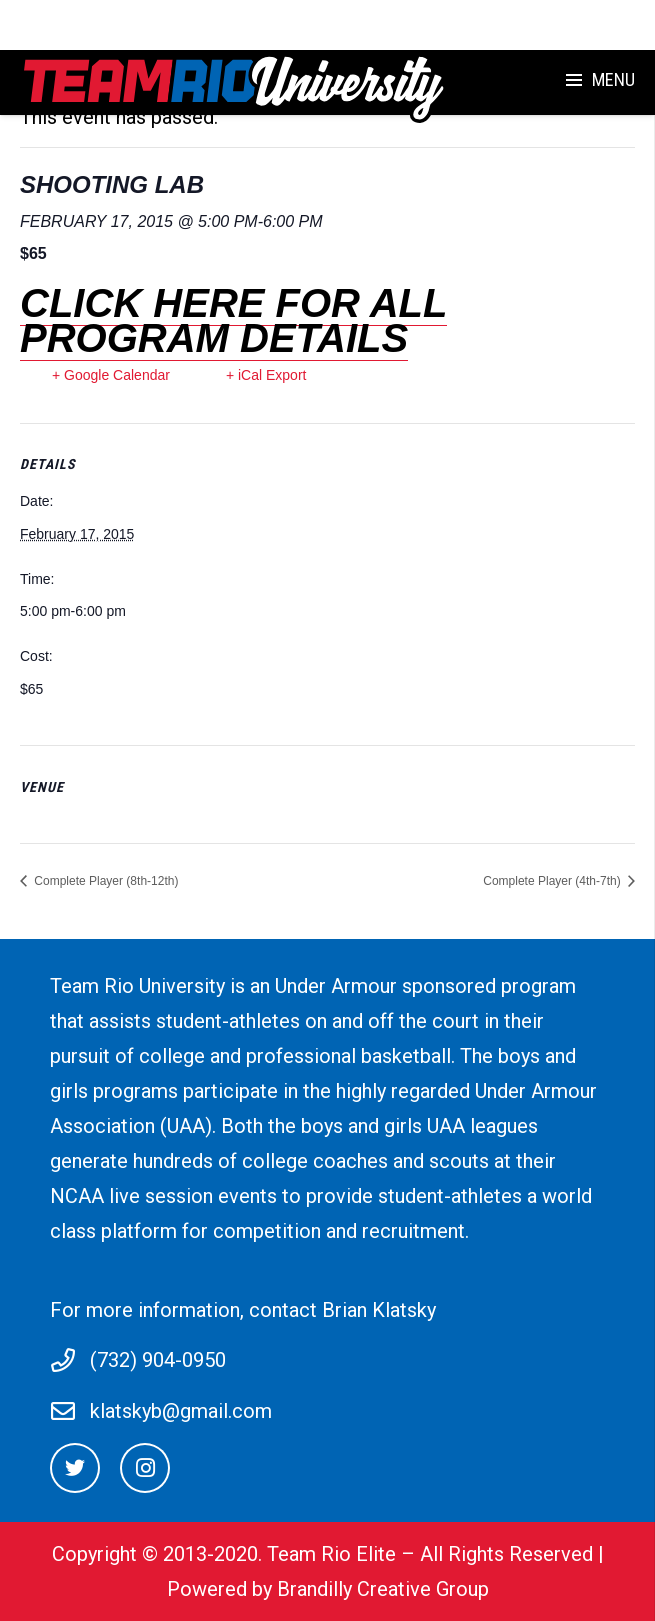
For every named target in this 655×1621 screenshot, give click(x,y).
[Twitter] (75, 1468)
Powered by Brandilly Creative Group (328, 1589)
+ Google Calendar (111, 375)
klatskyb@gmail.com (181, 1411)
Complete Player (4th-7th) (553, 881)
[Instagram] (145, 1468)
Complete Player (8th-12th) (104, 881)
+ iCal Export (266, 375)
